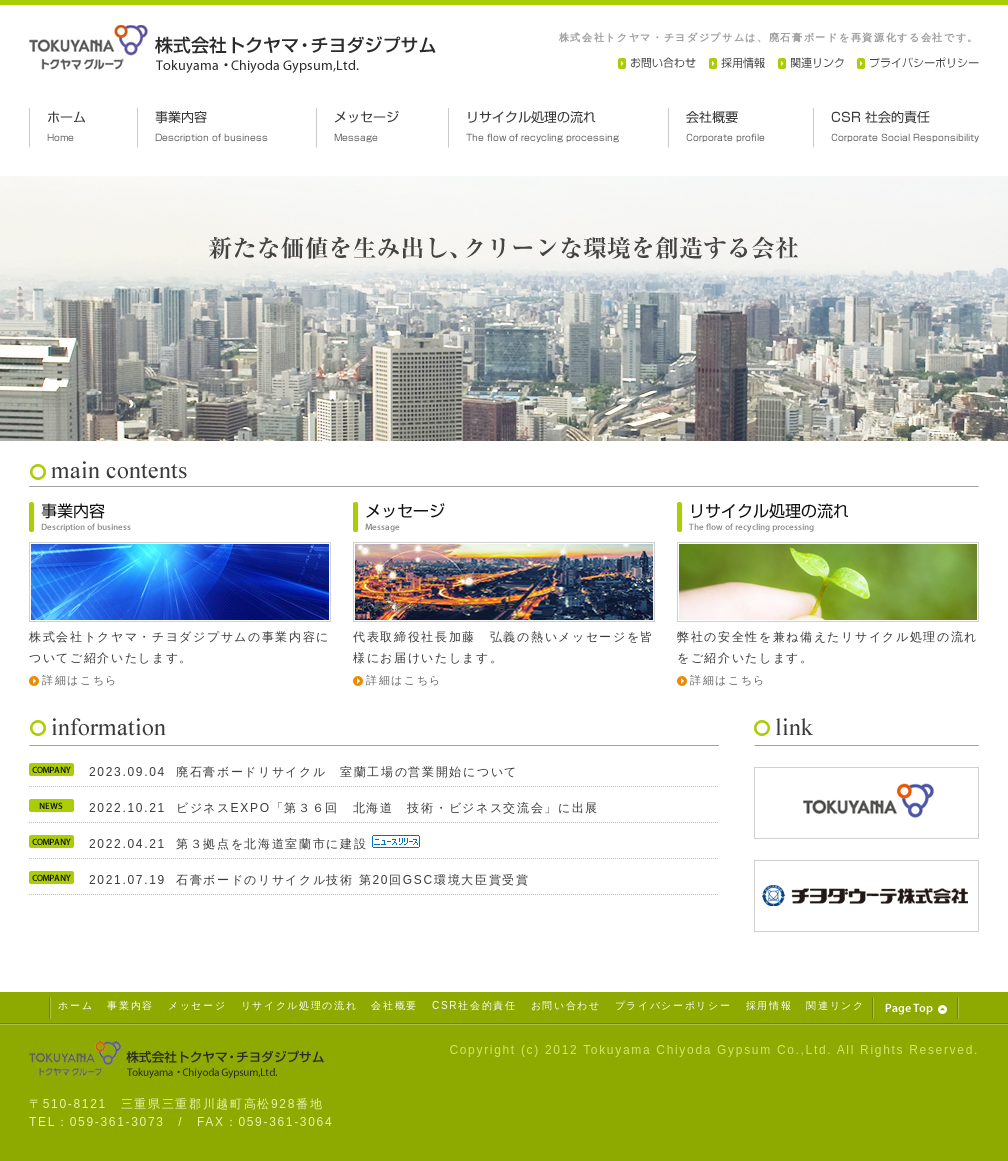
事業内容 (130, 1005)
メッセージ (197, 1005)
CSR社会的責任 (474, 1005)
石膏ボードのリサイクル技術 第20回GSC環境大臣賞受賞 (353, 880)
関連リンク (835, 1005)
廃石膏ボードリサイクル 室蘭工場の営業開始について (347, 772)
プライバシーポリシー (673, 1005)
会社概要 (394, 1005)
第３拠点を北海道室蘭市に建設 (274, 844)
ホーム (75, 1005)
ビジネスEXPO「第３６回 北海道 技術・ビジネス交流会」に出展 (387, 808)
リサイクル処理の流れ (299, 1005)
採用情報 (769, 1005)
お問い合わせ (566, 1005)
